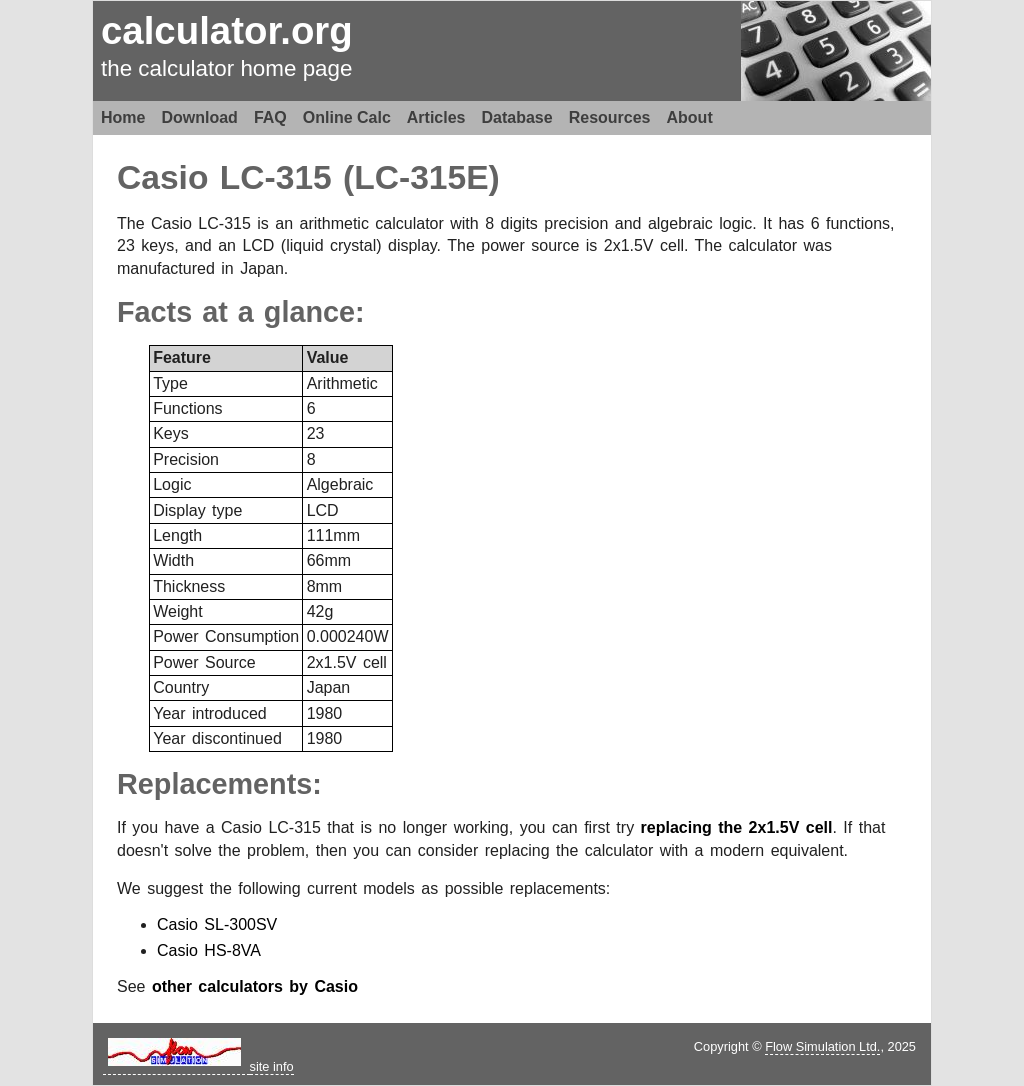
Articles (436, 117)
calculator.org (227, 30)
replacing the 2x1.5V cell (737, 827)
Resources (610, 117)
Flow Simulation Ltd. (822, 1046)
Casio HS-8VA (209, 950)
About (690, 117)
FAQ (270, 117)
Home (123, 117)
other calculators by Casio (255, 986)
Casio (162, 177)
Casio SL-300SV (217, 924)
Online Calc (347, 117)
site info (272, 1066)
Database (517, 117)
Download (199, 117)
